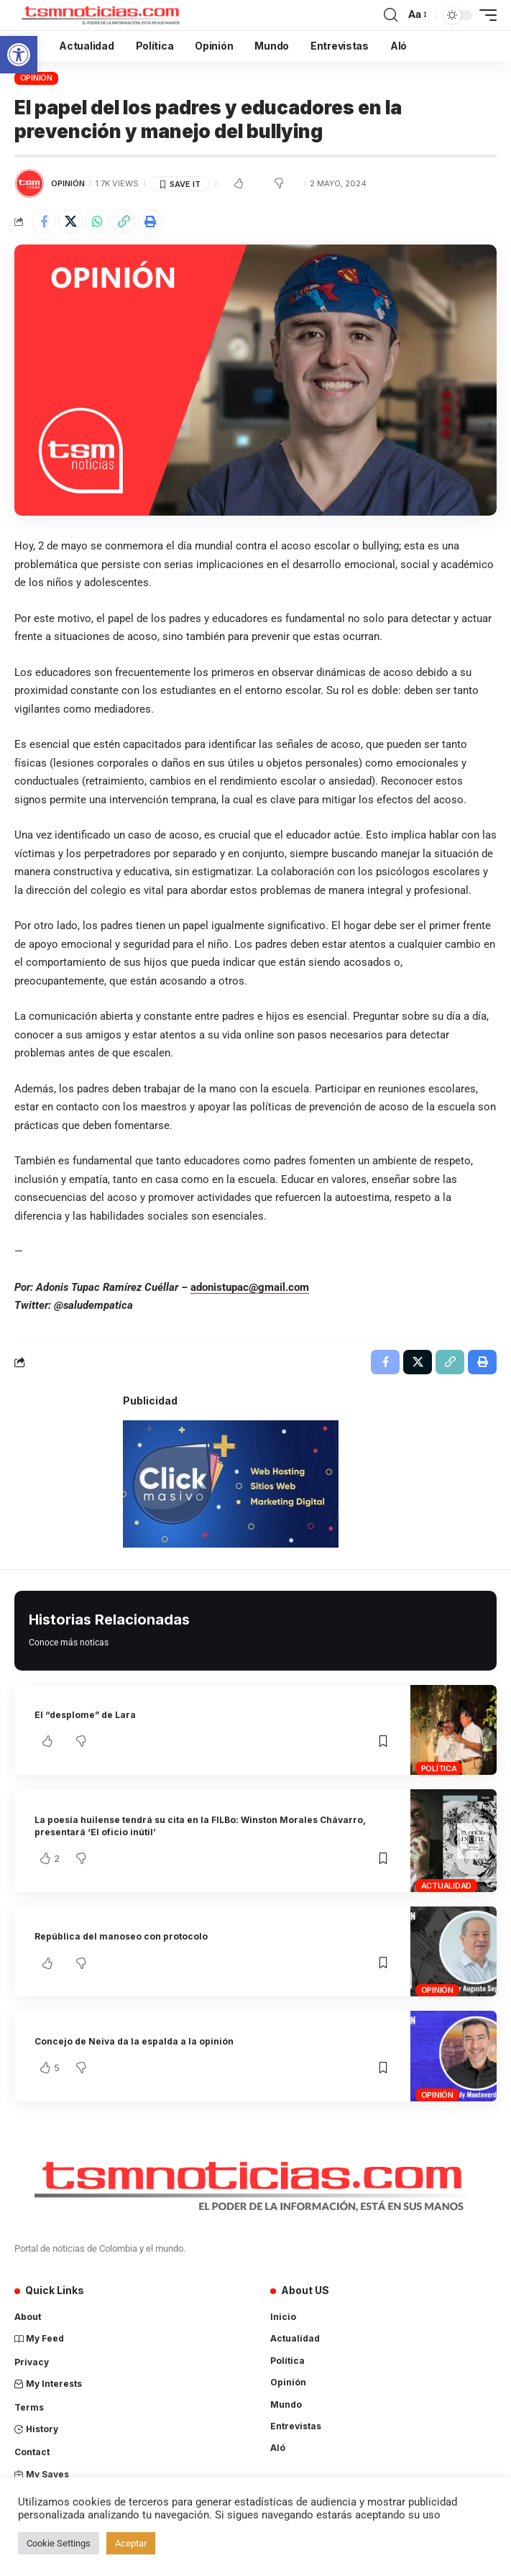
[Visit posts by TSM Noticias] (29, 183)
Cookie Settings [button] (59, 2543)
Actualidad (446, 1886)
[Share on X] (70, 221)
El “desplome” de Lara (85, 1714)
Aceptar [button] (131, 2543)
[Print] (150, 221)
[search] (390, 15)
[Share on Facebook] (44, 221)
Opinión (36, 78)
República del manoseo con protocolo (121, 1936)
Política (439, 1768)
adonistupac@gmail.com (249, 1287)
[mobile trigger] (484, 15)
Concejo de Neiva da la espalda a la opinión (134, 2041)
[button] (18, 54)
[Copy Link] (123, 221)
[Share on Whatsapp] (97, 221)
